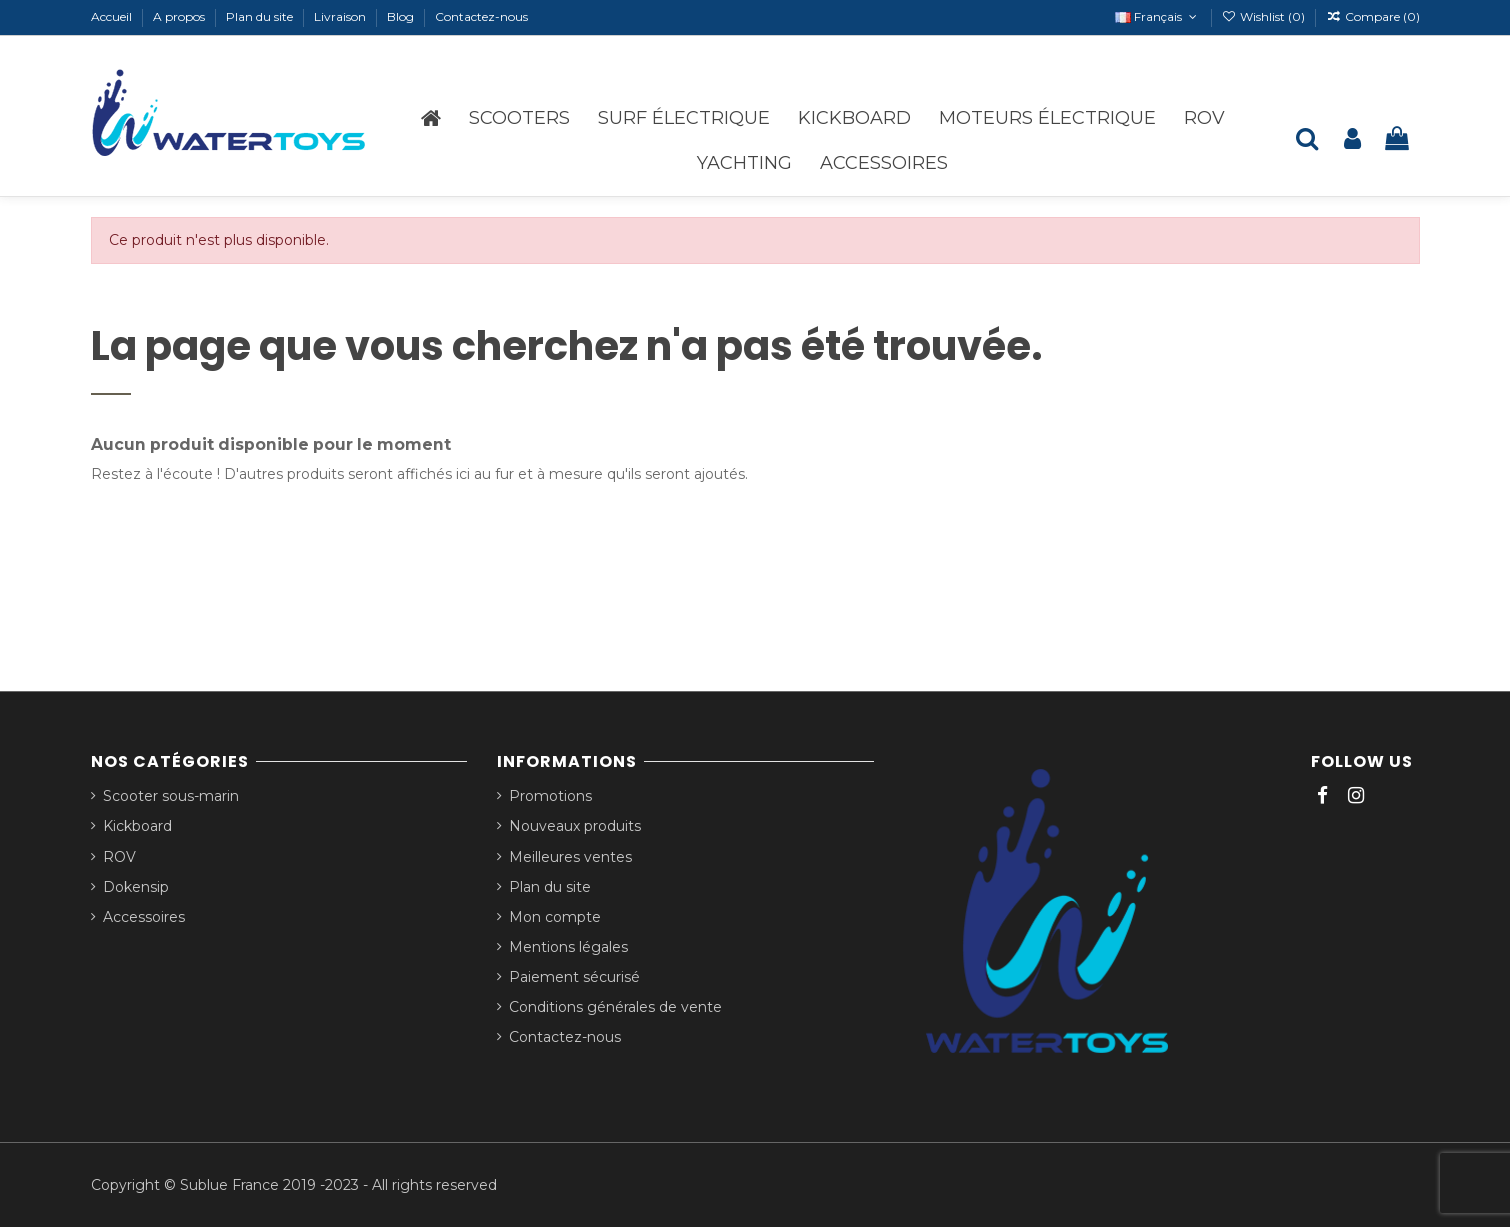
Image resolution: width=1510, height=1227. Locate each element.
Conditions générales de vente (615, 1007)
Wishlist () (1265, 16)
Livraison (341, 16)
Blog (402, 16)
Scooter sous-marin (171, 796)
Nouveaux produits (575, 826)
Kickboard (137, 826)
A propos (180, 16)
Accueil (113, 16)
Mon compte (555, 917)
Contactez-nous (481, 16)
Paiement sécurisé (574, 977)
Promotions (550, 796)
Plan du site (261, 16)
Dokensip (136, 887)
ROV (119, 857)
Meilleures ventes (570, 857)
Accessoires (144, 917)
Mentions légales (568, 947)
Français (1157, 16)
